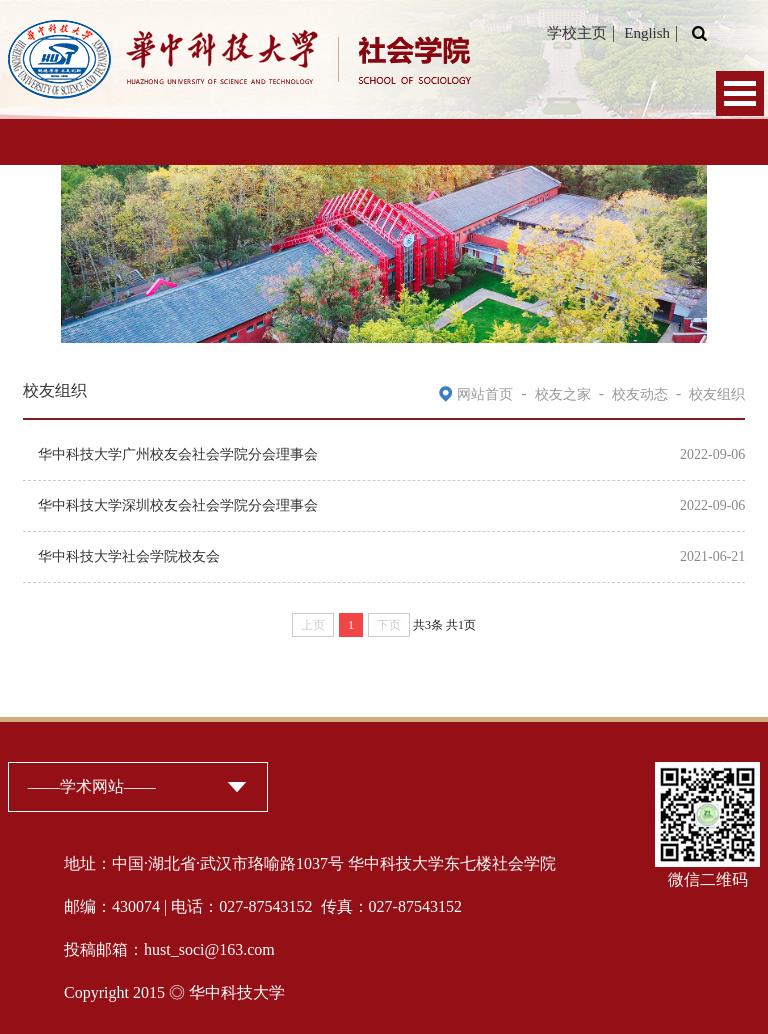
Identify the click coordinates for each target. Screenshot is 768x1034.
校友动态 (640, 394)
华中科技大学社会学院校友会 (129, 556)
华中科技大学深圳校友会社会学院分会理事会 (178, 505)
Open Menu (740, 93)
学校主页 (577, 33)
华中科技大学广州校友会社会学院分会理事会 (178, 454)
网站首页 (485, 394)
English (647, 33)
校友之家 (563, 394)
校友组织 (717, 394)
